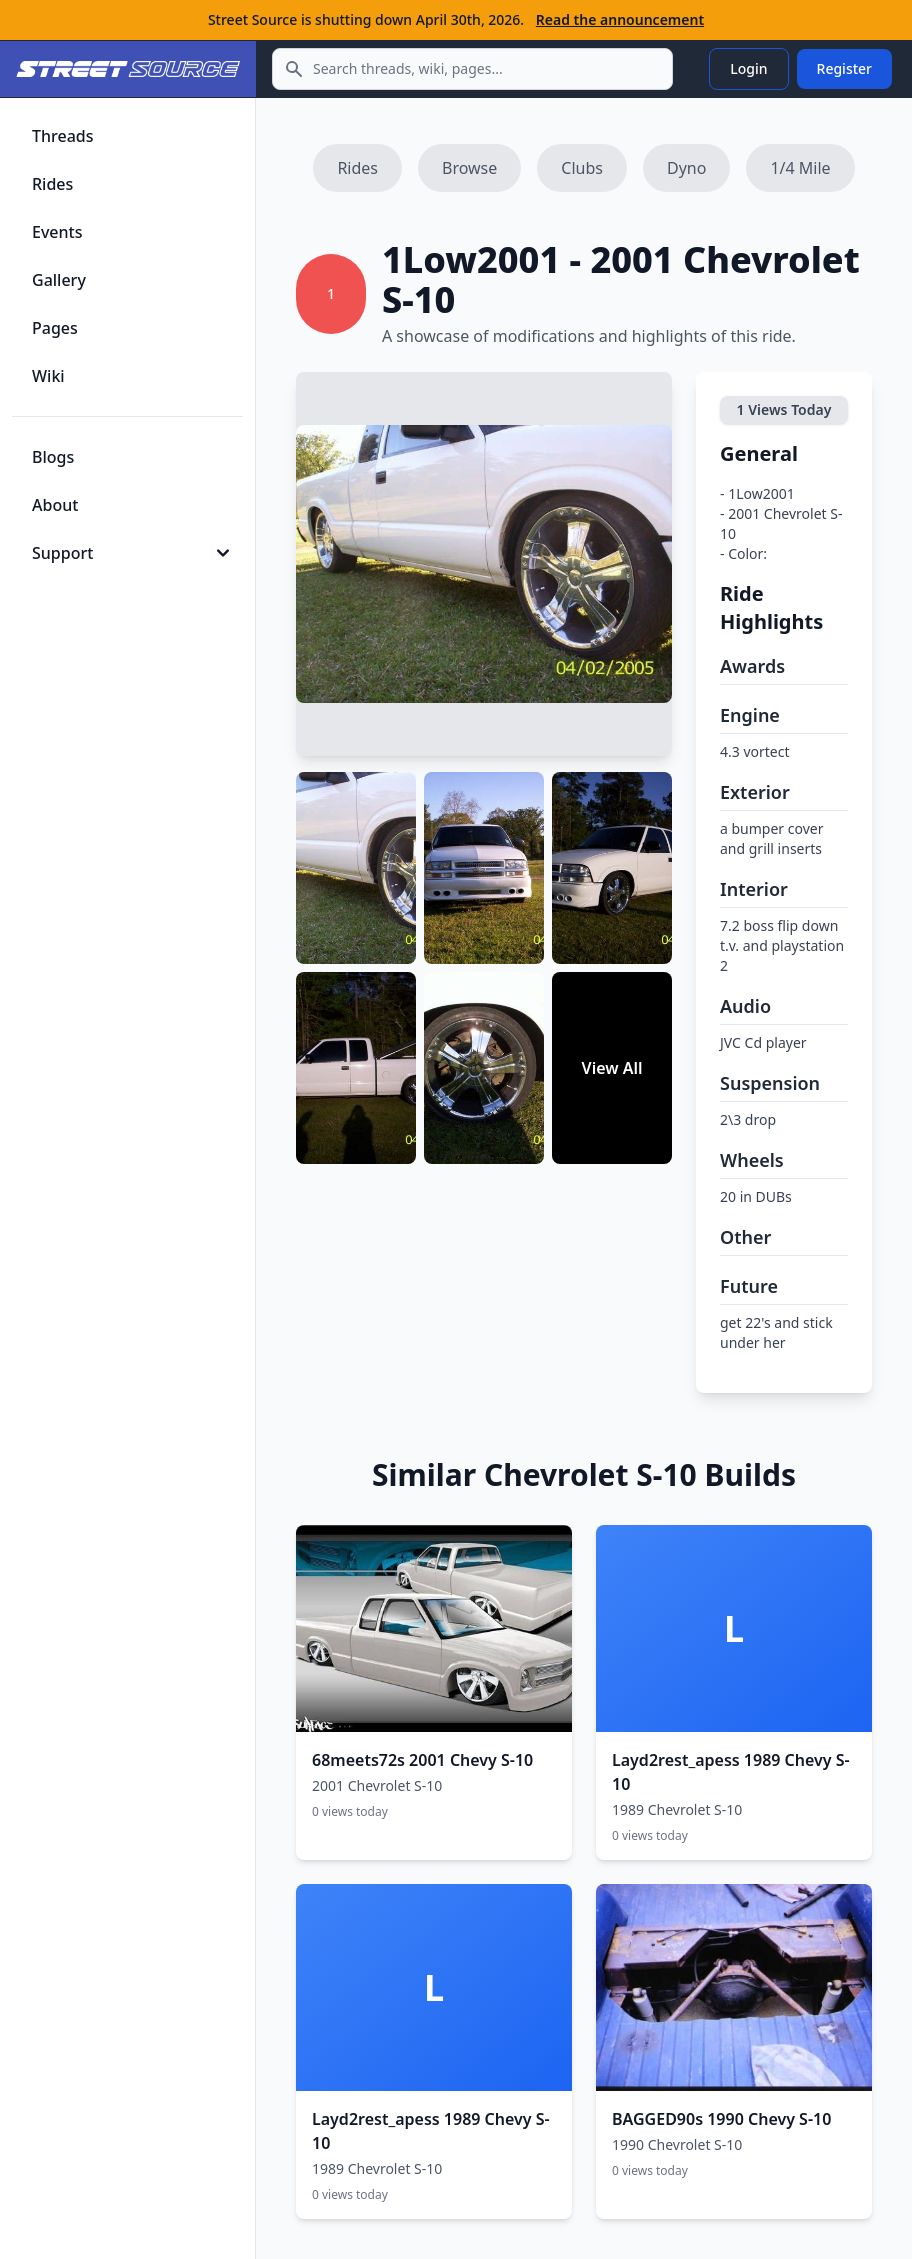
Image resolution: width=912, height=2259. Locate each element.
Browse (469, 168)
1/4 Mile (800, 168)
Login (748, 68)
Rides (357, 168)
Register (844, 68)
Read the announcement (620, 19)
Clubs (582, 168)
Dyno (686, 168)
